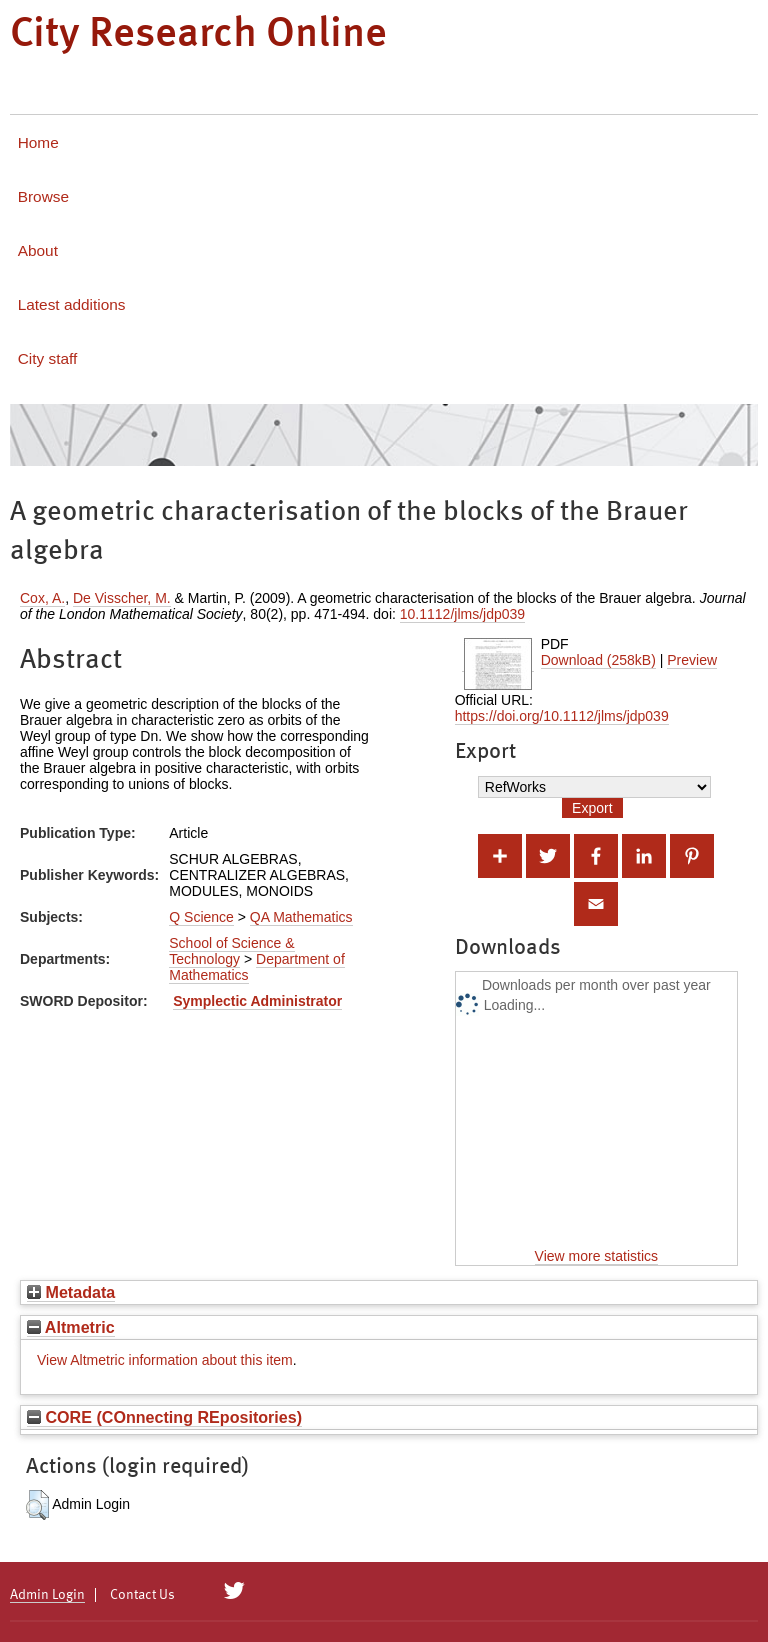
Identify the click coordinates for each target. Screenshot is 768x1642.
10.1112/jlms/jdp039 (462, 614)
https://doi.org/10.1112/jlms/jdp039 (562, 716)
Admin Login (47, 1595)
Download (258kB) (598, 660)
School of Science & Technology (231, 951)
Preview (692, 660)
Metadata (71, 1292)
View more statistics (596, 1256)
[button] (37, 1505)
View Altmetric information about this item (165, 1360)
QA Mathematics (301, 917)
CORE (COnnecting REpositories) (164, 1417)
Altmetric (71, 1327)
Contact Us (142, 1595)
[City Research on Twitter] (234, 1591)
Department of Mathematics (257, 967)
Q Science (201, 917)
